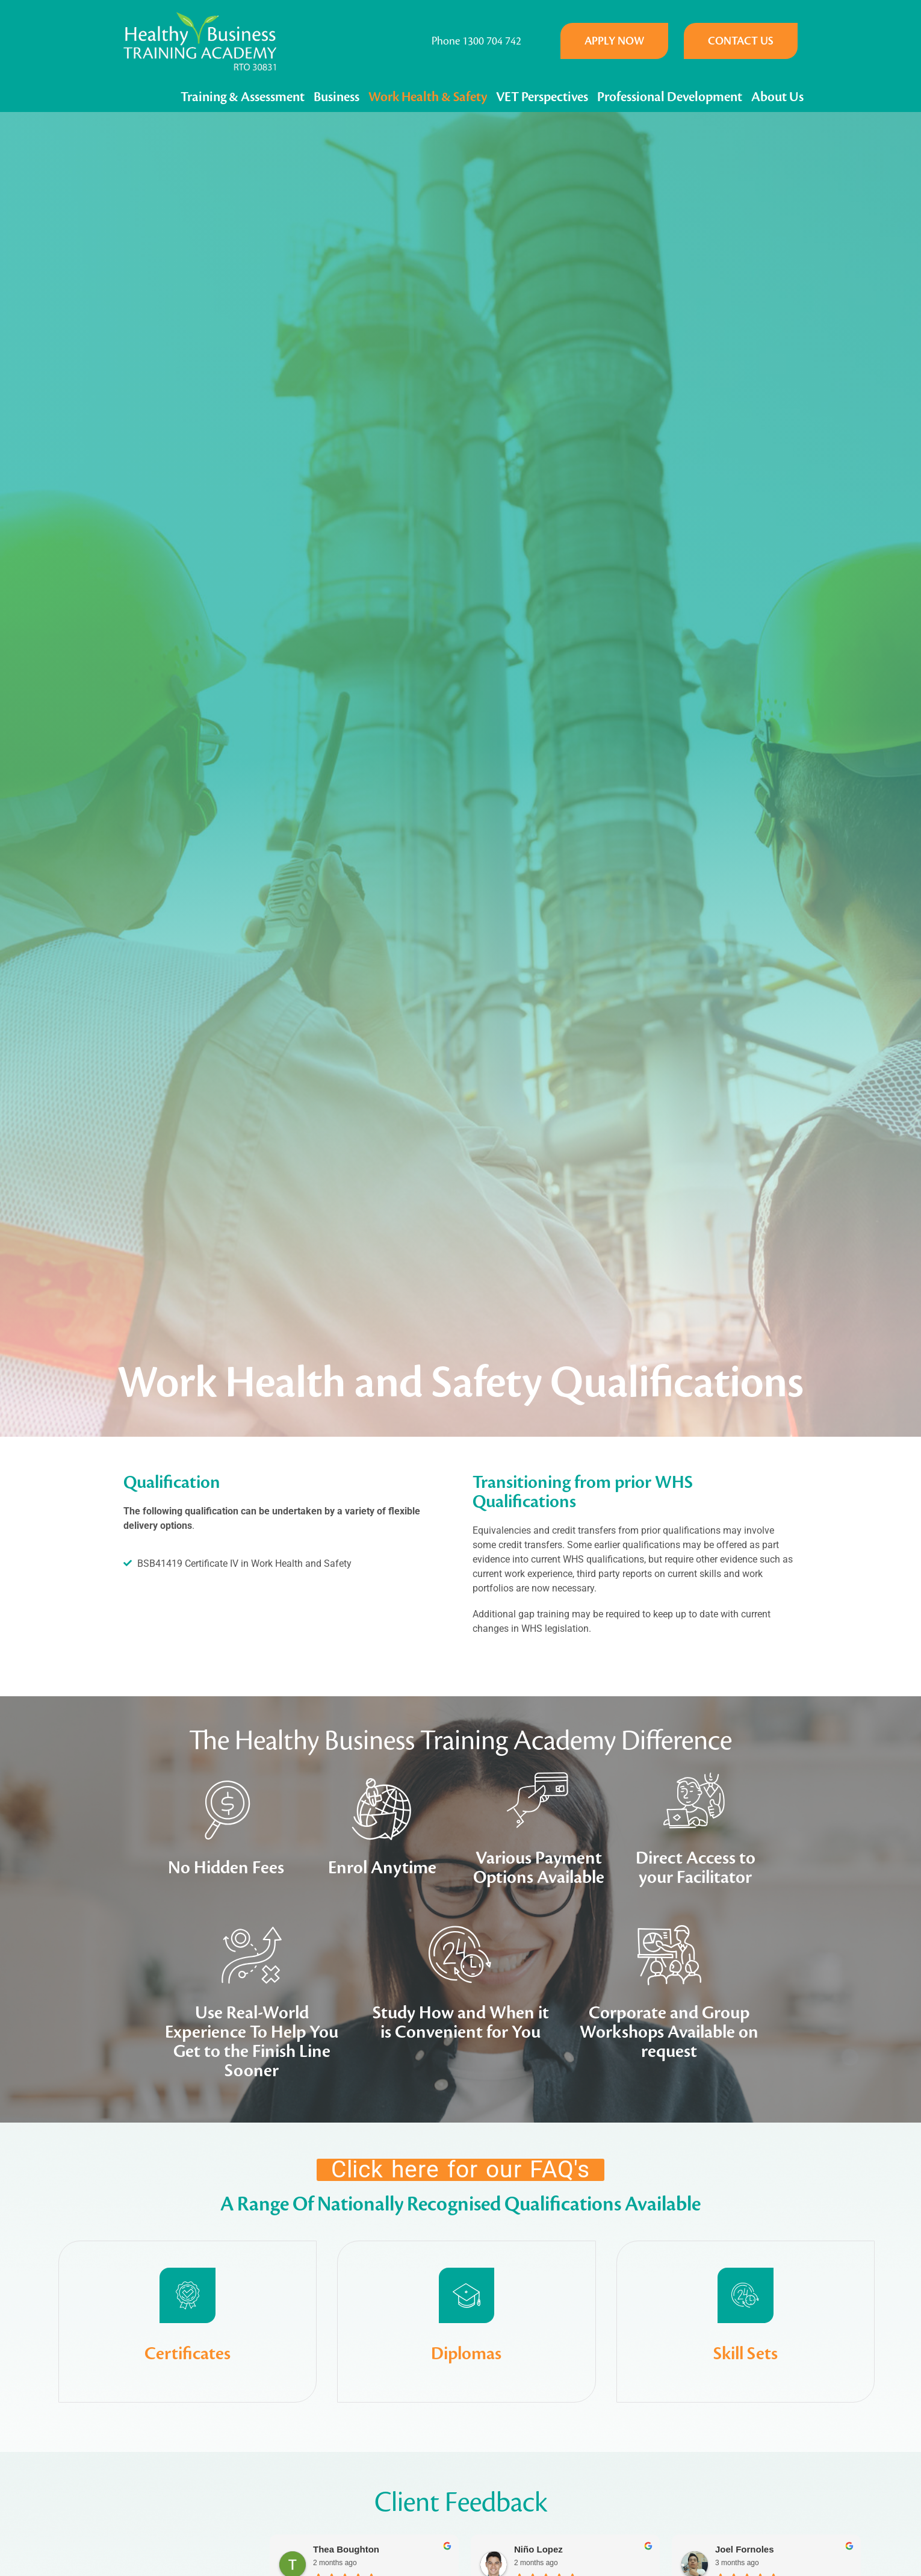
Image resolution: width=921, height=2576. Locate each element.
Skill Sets (745, 2426)
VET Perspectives (542, 97)
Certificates (187, 2426)
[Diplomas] (466, 2331)
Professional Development (669, 97)
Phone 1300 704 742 (476, 41)
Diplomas (466, 2426)
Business (336, 97)
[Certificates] (188, 2331)
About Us (777, 97)
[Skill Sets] (745, 2331)
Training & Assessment (243, 97)
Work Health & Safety (427, 97)
